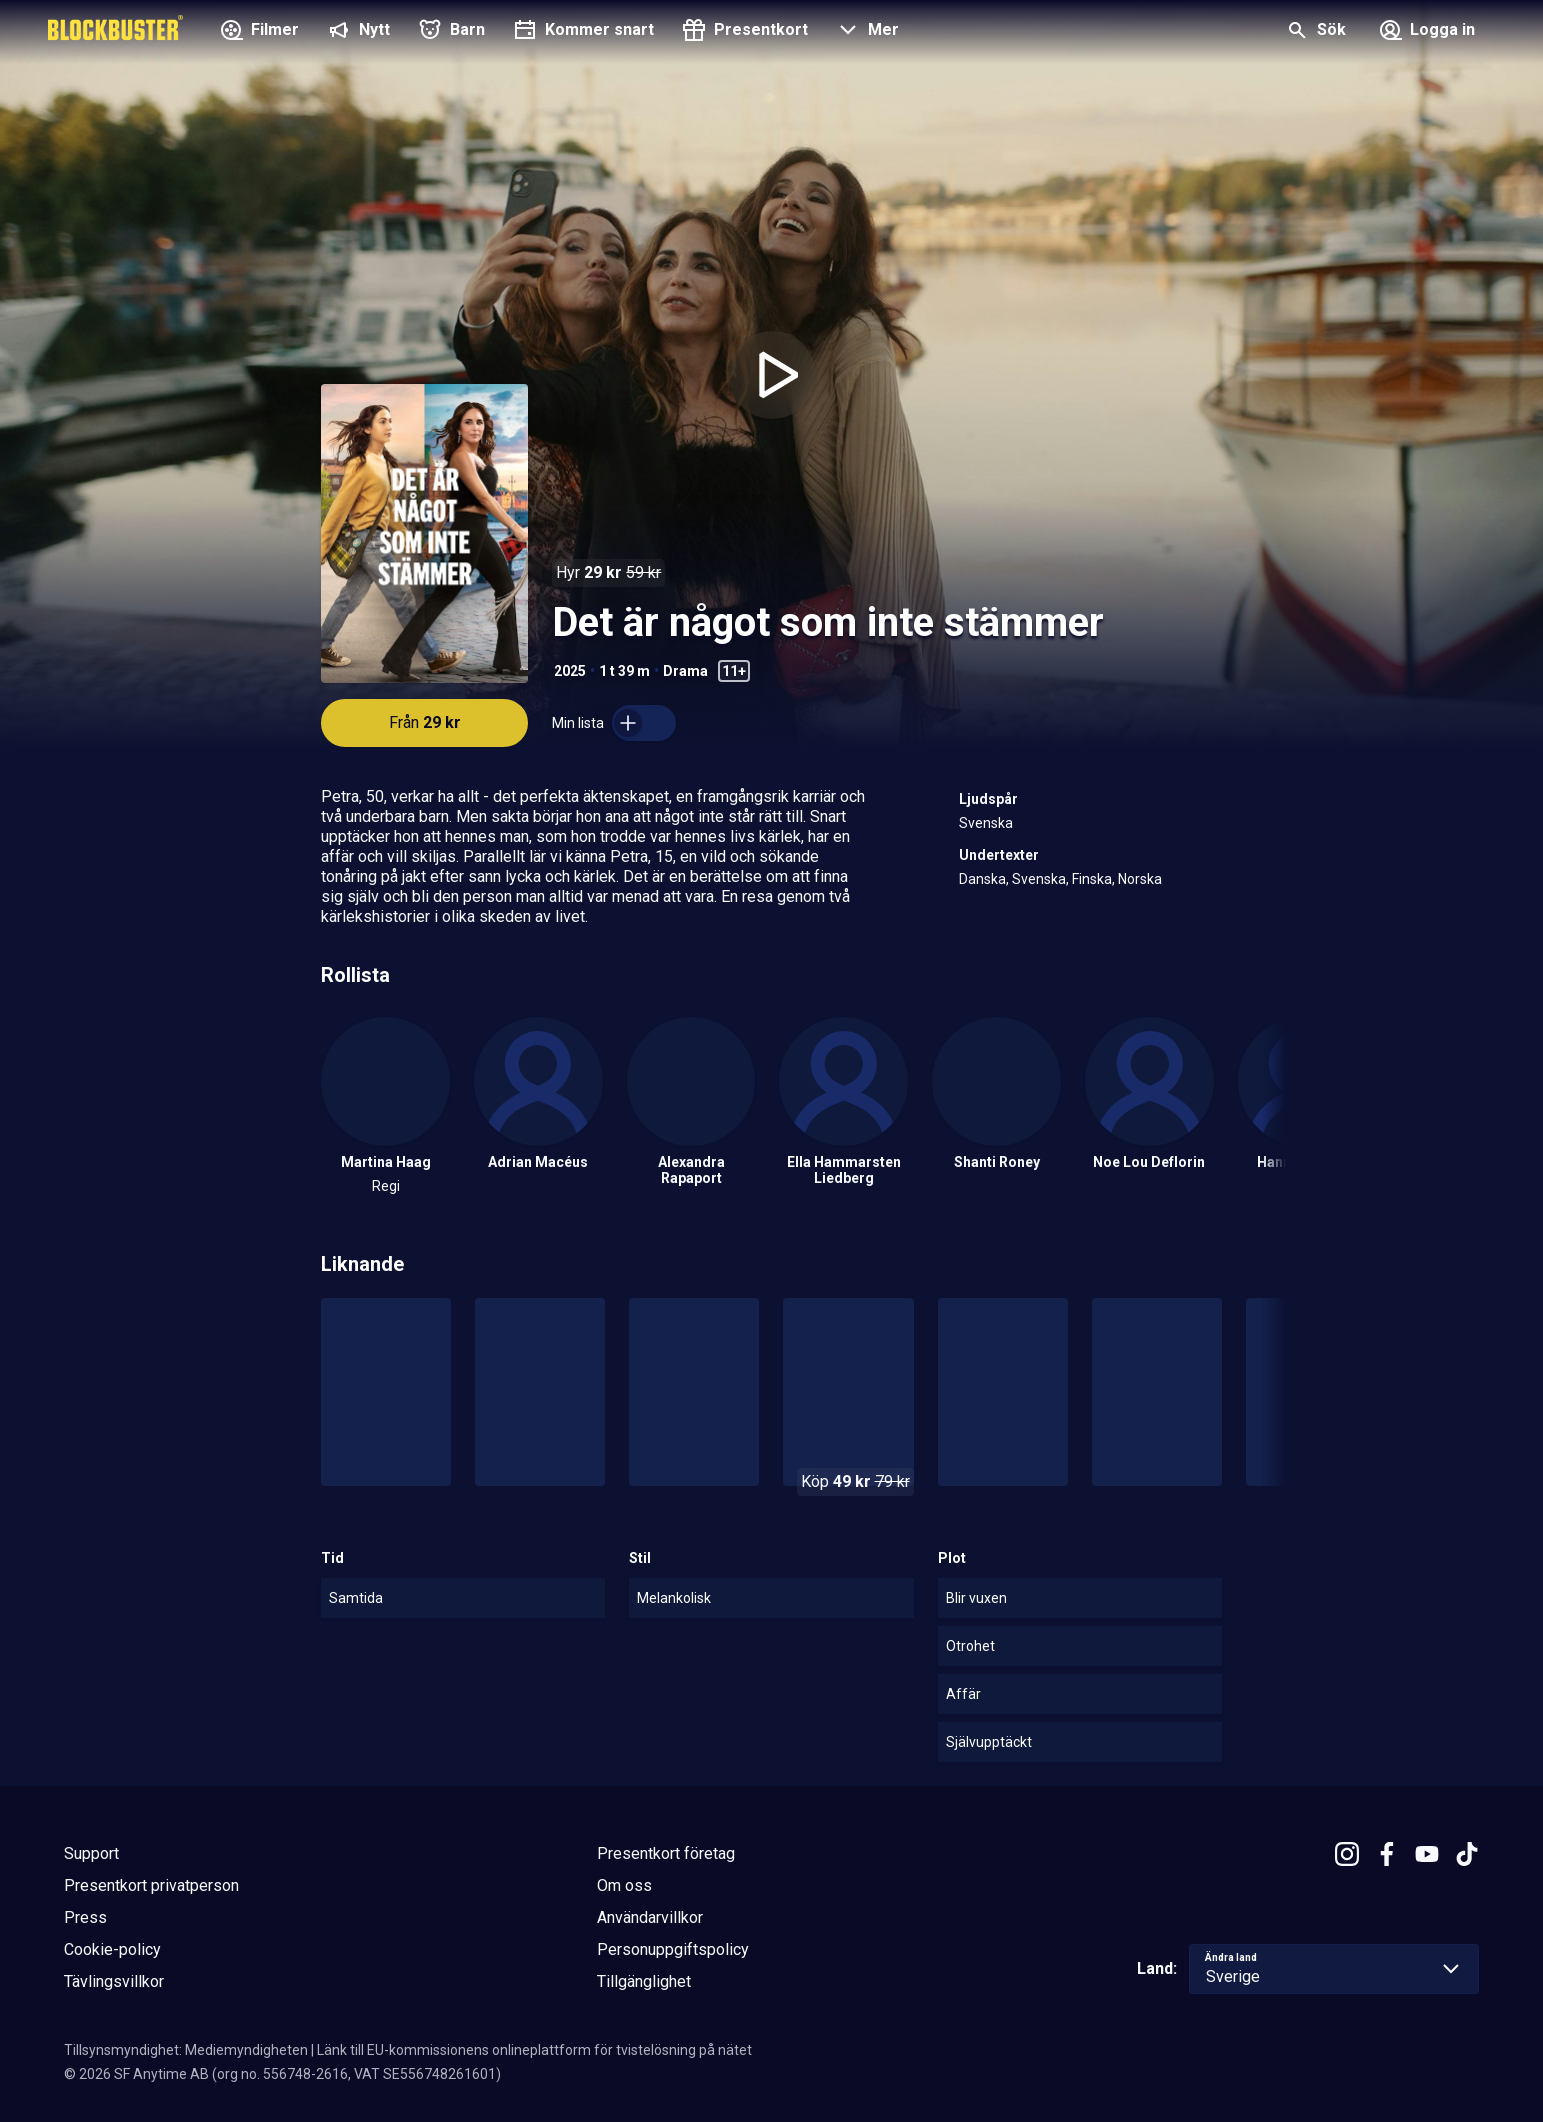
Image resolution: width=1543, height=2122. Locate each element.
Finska (1092, 879)
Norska (1140, 879)
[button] (865, 32)
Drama (685, 671)
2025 (570, 671)
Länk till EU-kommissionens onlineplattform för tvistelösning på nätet (534, 2050)
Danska (982, 879)
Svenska (986, 823)
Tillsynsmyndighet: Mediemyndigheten (186, 2050)
